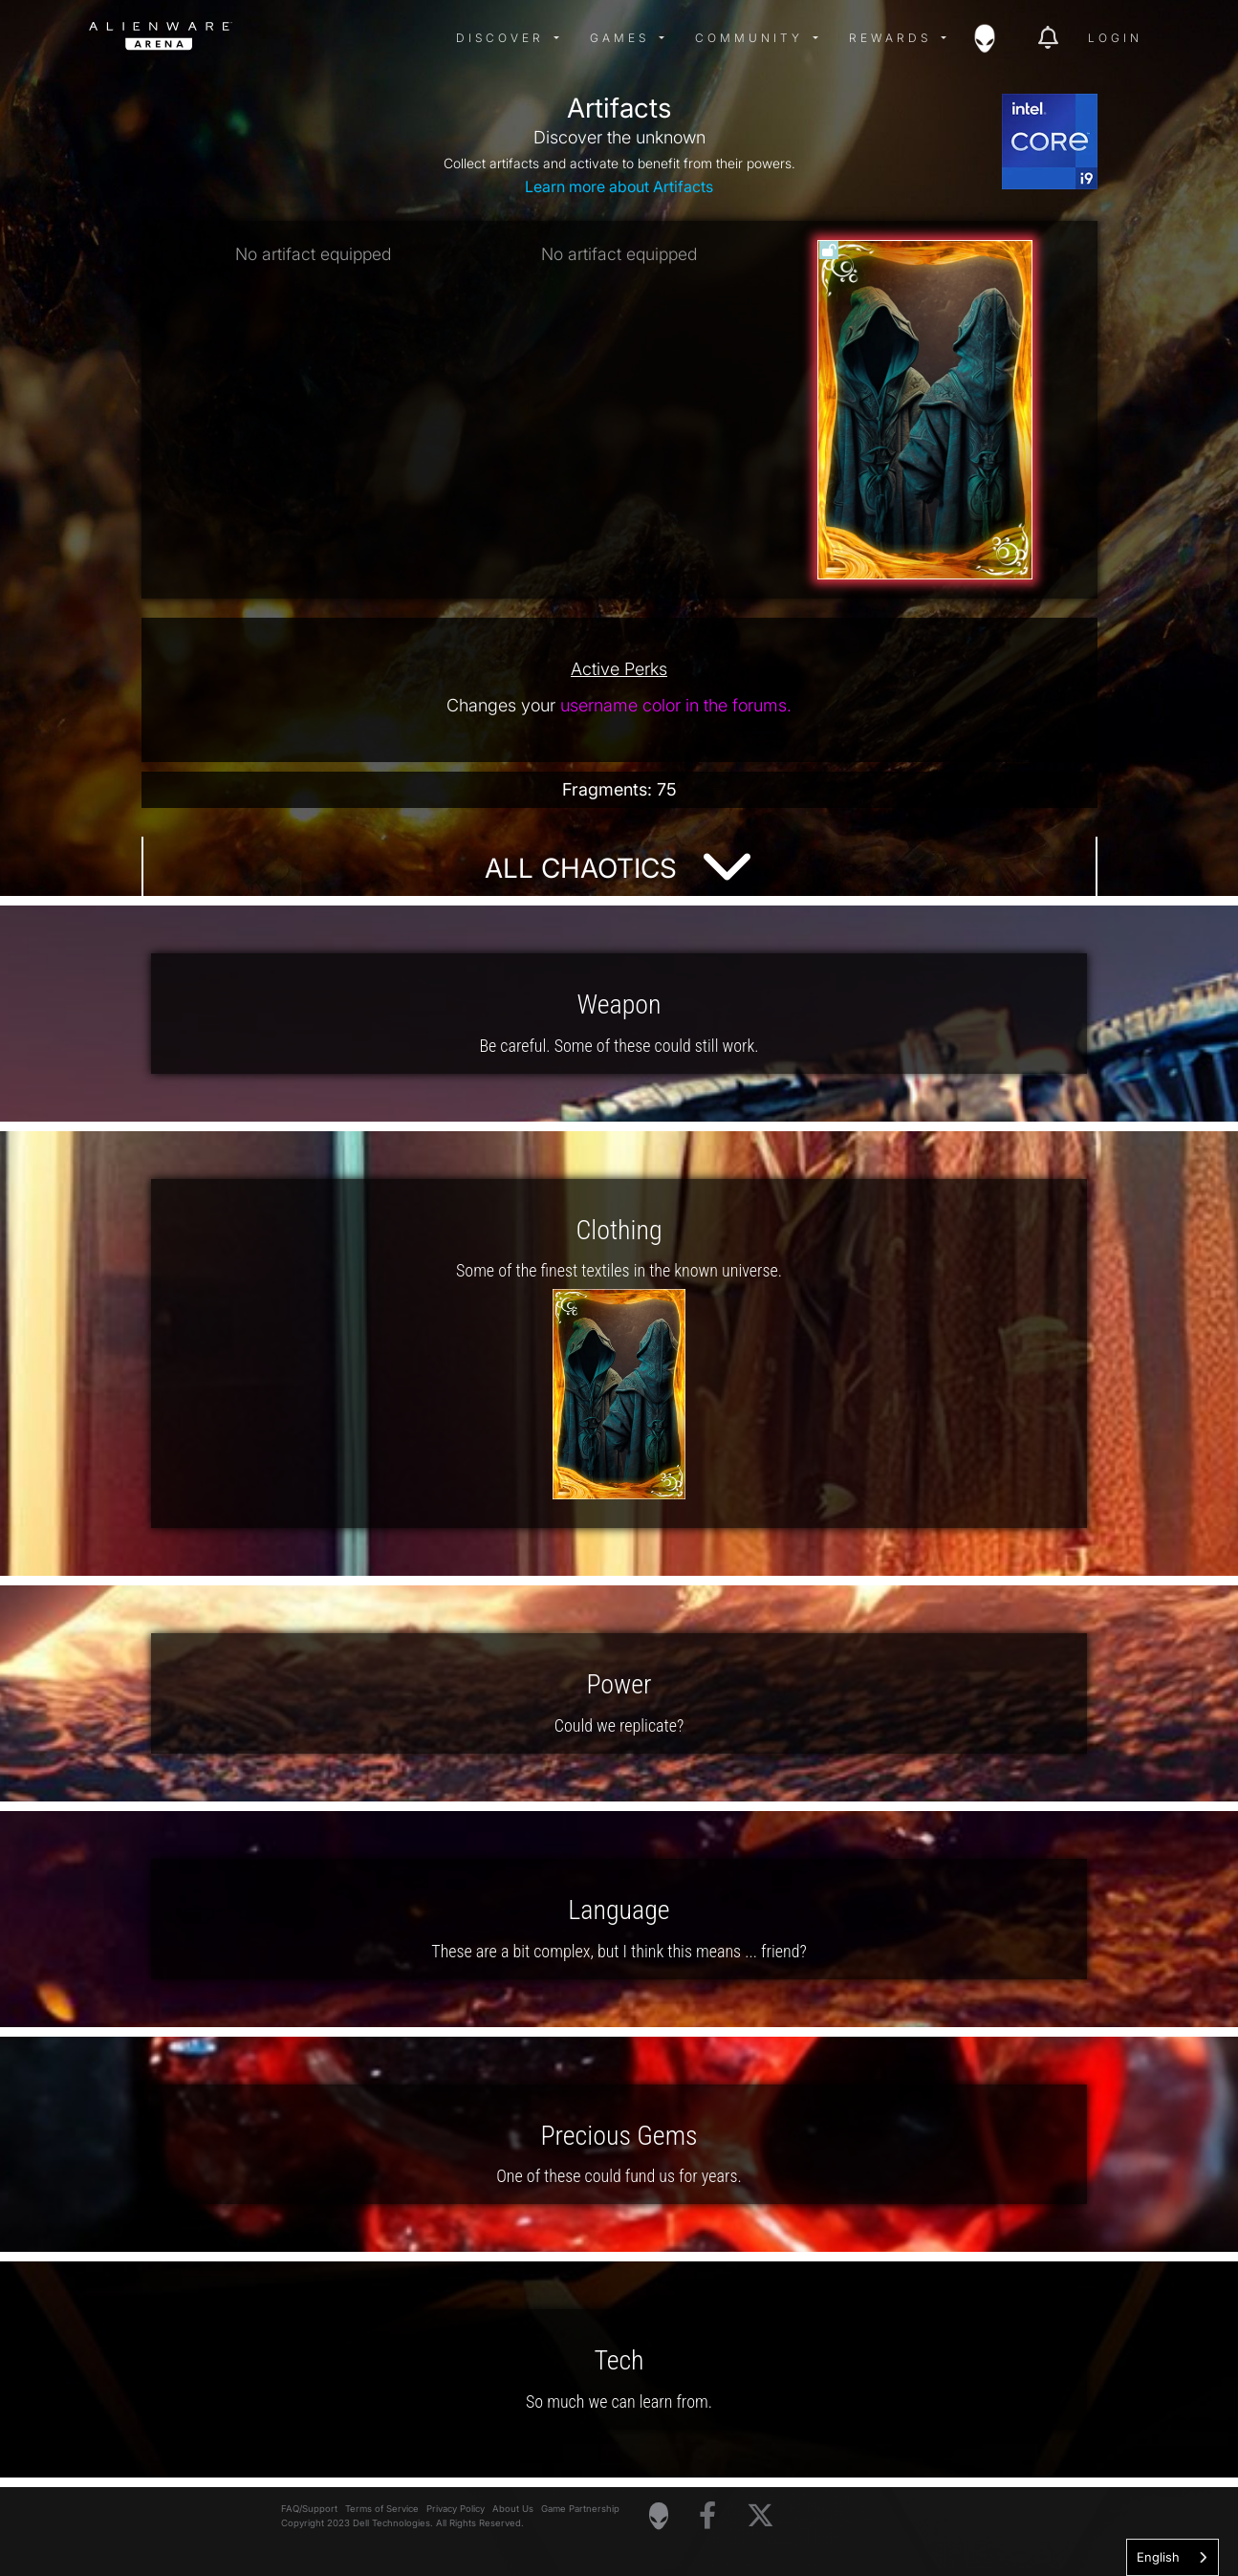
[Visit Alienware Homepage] (659, 2515)
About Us (512, 2508)
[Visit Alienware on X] (760, 2516)
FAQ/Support (309, 2508)
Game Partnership (580, 2508)
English (1158, 2557)
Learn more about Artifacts (619, 186)
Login (1115, 38)
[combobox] (1172, 2557)
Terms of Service (382, 2508)
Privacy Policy (455, 2508)
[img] (395, 38)
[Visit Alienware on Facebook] (707, 2516)
